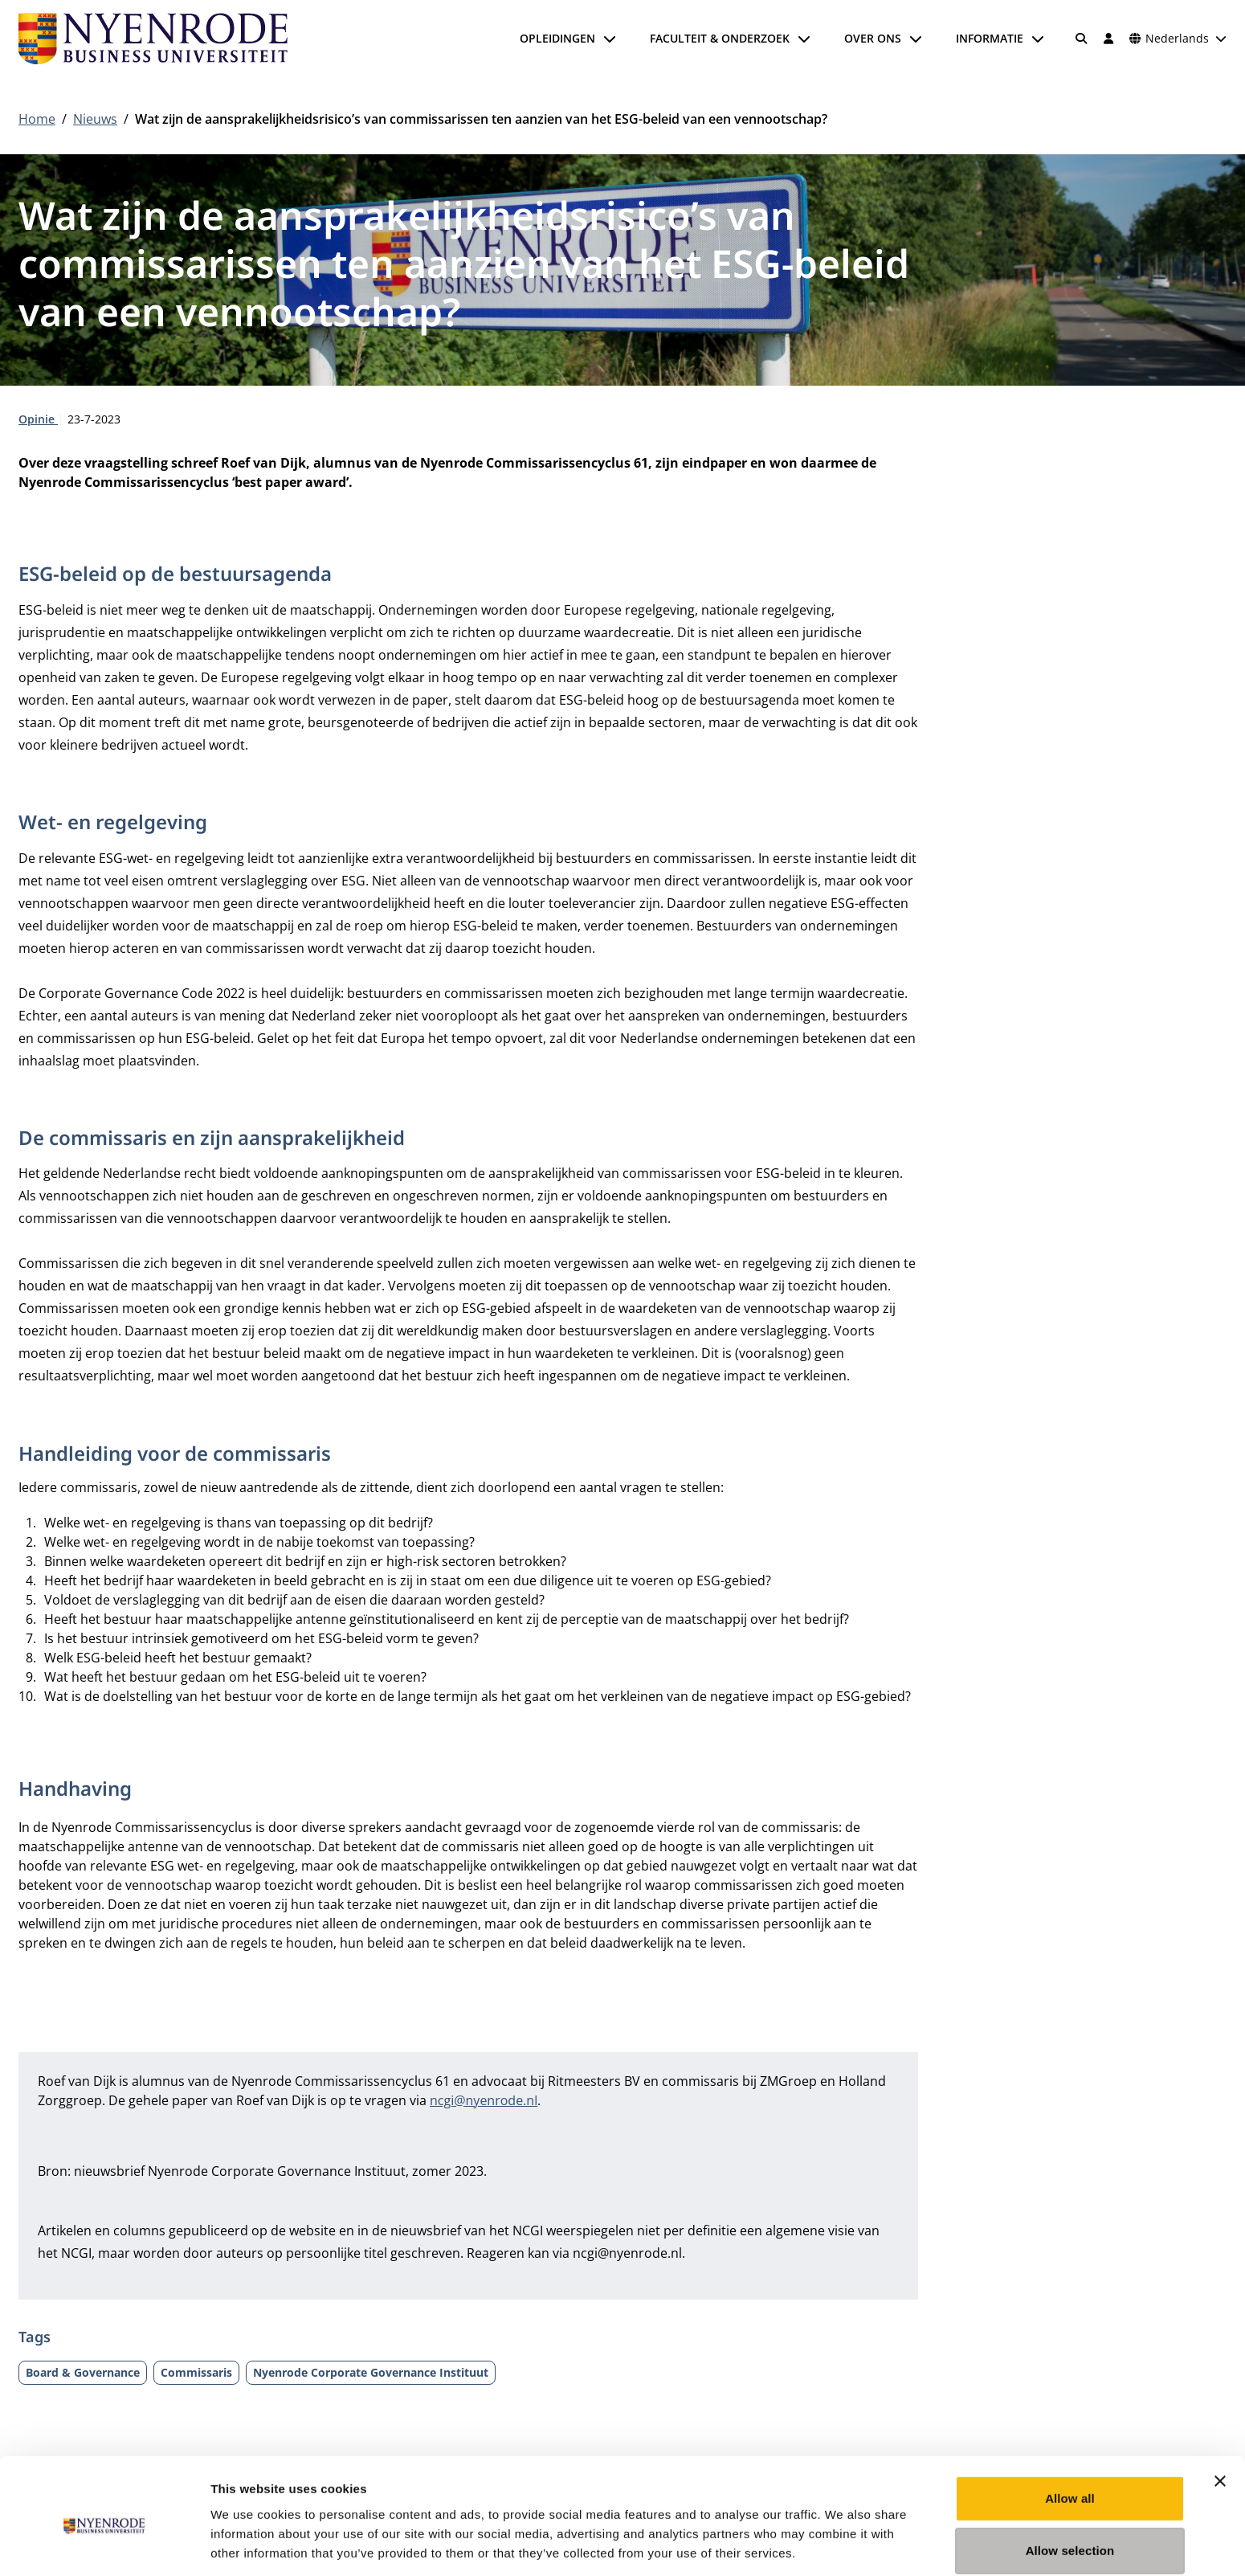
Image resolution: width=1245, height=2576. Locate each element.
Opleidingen (557, 38)
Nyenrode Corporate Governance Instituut (370, 2372)
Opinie (38, 419)
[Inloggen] (1108, 38)
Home (36, 119)
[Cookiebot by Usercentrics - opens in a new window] (104, 2545)
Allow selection (1070, 2483)
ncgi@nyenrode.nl (483, 2100)
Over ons (872, 38)
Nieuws (95, 119)
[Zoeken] (1082, 38)
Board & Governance (83, 2372)
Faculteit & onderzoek (720, 38)
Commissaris (196, 2372)
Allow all (1070, 2430)
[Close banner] (1220, 2413)
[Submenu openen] (610, 38)
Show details (843, 2544)
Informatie (989, 38)
